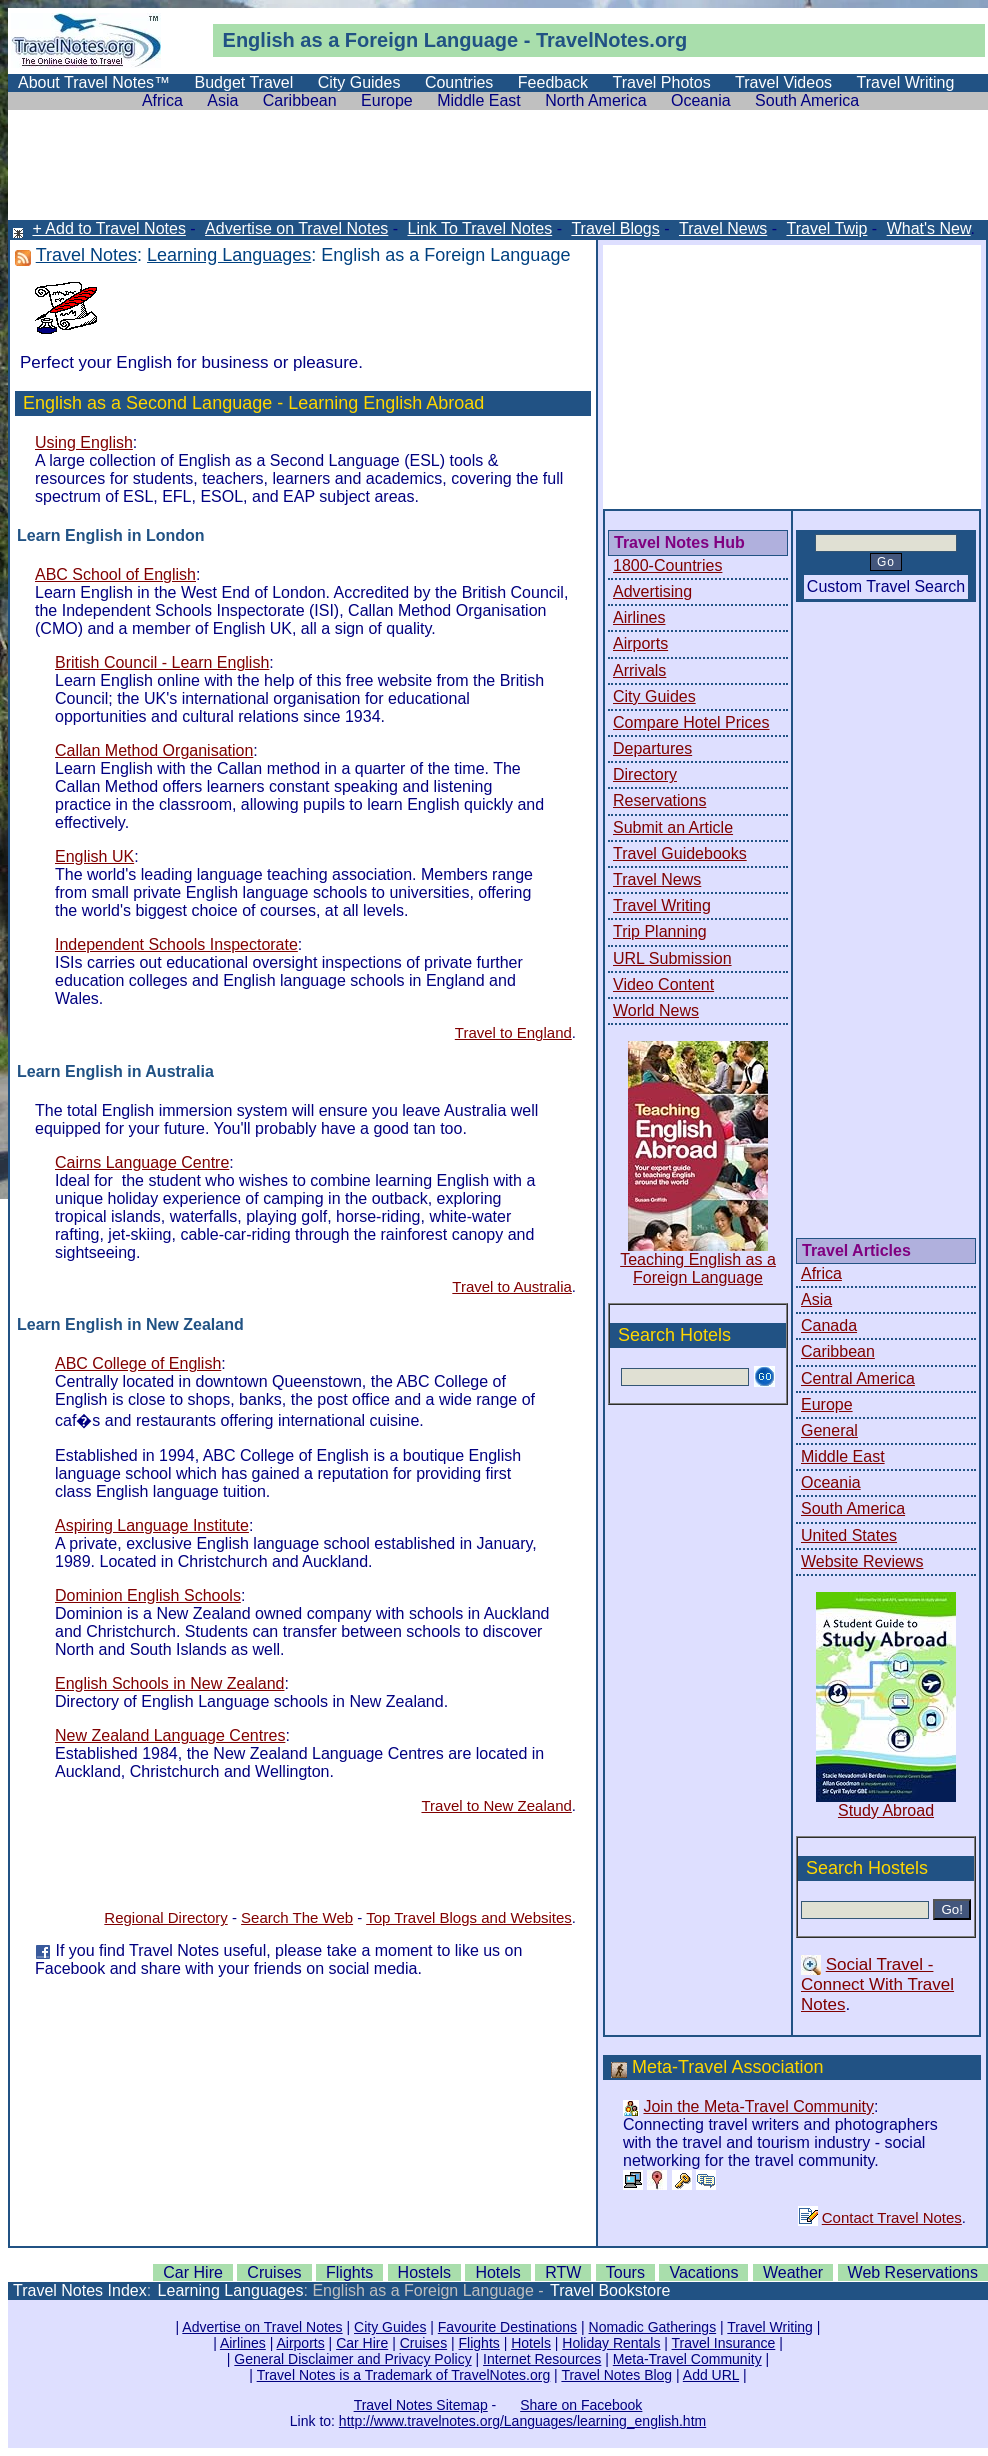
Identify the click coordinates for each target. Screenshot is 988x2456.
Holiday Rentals (611, 2343)
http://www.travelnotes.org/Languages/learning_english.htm (522, 2421)
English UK (94, 856)
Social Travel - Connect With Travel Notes (877, 1984)
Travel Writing (906, 82)
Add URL (711, 2375)
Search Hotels (674, 1335)
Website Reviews (862, 1561)
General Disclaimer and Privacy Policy (352, 2359)
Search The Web (297, 1917)
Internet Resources (542, 2359)
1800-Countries (667, 565)
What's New (929, 228)
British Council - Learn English (162, 662)
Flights (349, 2272)
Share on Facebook (581, 2405)
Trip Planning (660, 931)
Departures (652, 748)
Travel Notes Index (80, 2290)
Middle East (479, 100)
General (829, 1430)
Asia (222, 100)
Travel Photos (662, 82)
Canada (829, 1325)
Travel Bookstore (610, 2290)
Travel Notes (86, 255)
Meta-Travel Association (727, 2067)
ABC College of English (138, 1363)
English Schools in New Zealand (169, 1683)
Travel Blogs (615, 228)
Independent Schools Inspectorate (176, 944)
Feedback (553, 82)
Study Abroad (886, 1810)
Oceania (701, 100)
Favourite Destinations (507, 2327)
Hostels (424, 2272)
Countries (459, 82)
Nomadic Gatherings (653, 2327)
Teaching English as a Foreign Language (698, 1268)
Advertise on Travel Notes (296, 228)
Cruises (274, 2272)
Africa (162, 100)
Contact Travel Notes (892, 2217)
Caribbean (300, 100)
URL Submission (672, 958)
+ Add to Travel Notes (108, 228)
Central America (858, 1378)
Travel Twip (826, 228)
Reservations (659, 800)
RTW (563, 2272)
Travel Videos (783, 82)
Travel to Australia (512, 1286)
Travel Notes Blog (616, 2375)
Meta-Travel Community (687, 2359)
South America (807, 100)
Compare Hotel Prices (691, 722)
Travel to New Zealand (496, 1805)
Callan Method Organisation (154, 750)
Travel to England (513, 1032)
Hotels (497, 2272)
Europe (387, 100)
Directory (645, 774)
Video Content (663, 984)
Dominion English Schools (148, 1595)
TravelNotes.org (611, 40)
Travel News (723, 228)
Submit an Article (673, 827)
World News (656, 1010)
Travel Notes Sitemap (421, 2405)
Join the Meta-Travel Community (758, 2106)
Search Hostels (867, 1868)
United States (849, 1535)
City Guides (359, 82)
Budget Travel (244, 82)
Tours (625, 2272)
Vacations (703, 2272)
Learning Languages (229, 255)
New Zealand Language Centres (170, 1735)
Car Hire (193, 2272)
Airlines (639, 617)
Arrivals (639, 670)
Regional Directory (165, 1917)
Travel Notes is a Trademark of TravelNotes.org (404, 2375)
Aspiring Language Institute (152, 1525)
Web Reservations (913, 2272)
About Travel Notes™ (94, 82)
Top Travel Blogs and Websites (469, 1917)
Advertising (652, 591)
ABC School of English (115, 574)
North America (595, 100)
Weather (793, 2272)
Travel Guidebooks (680, 853)
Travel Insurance (724, 2343)
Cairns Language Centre (142, 1162)
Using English (84, 442)
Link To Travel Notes (480, 228)
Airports (640, 643)
